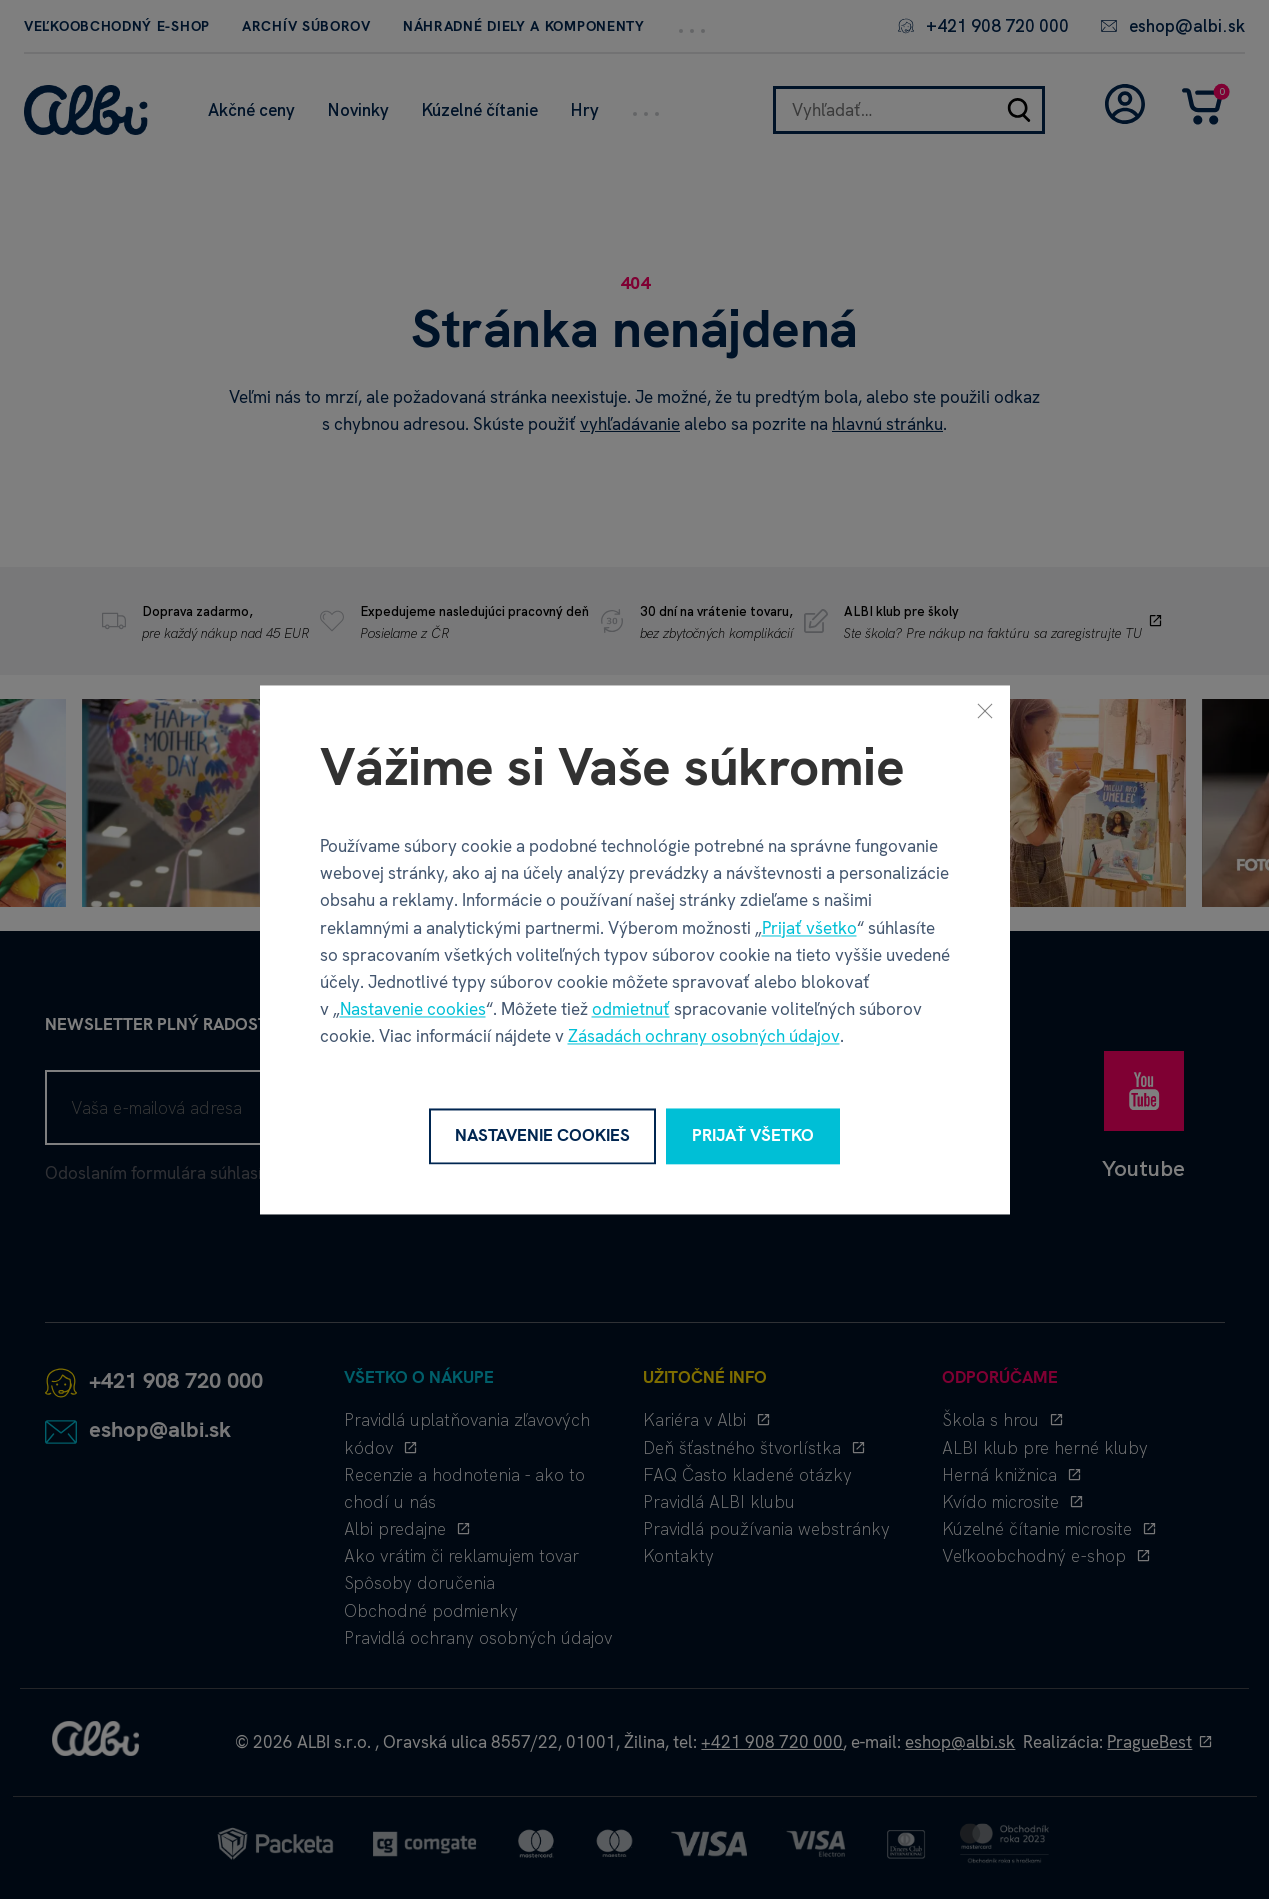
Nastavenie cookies (413, 1010)
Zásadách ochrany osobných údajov (704, 1037)
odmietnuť (631, 1010)
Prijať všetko (809, 928)
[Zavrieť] (985, 710)
